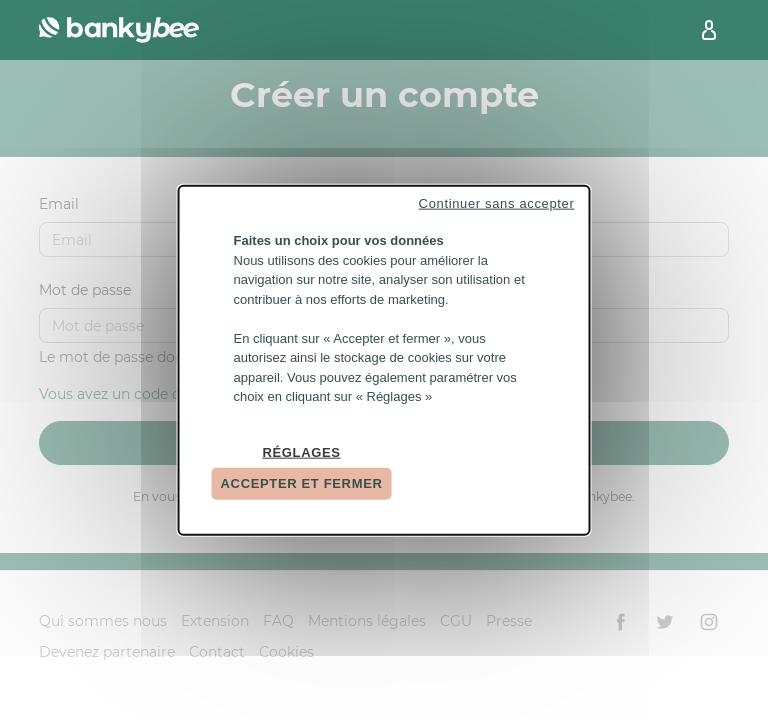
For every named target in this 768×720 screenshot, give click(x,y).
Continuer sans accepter (497, 203)
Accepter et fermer (302, 483)
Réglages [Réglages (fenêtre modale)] (301, 451)
